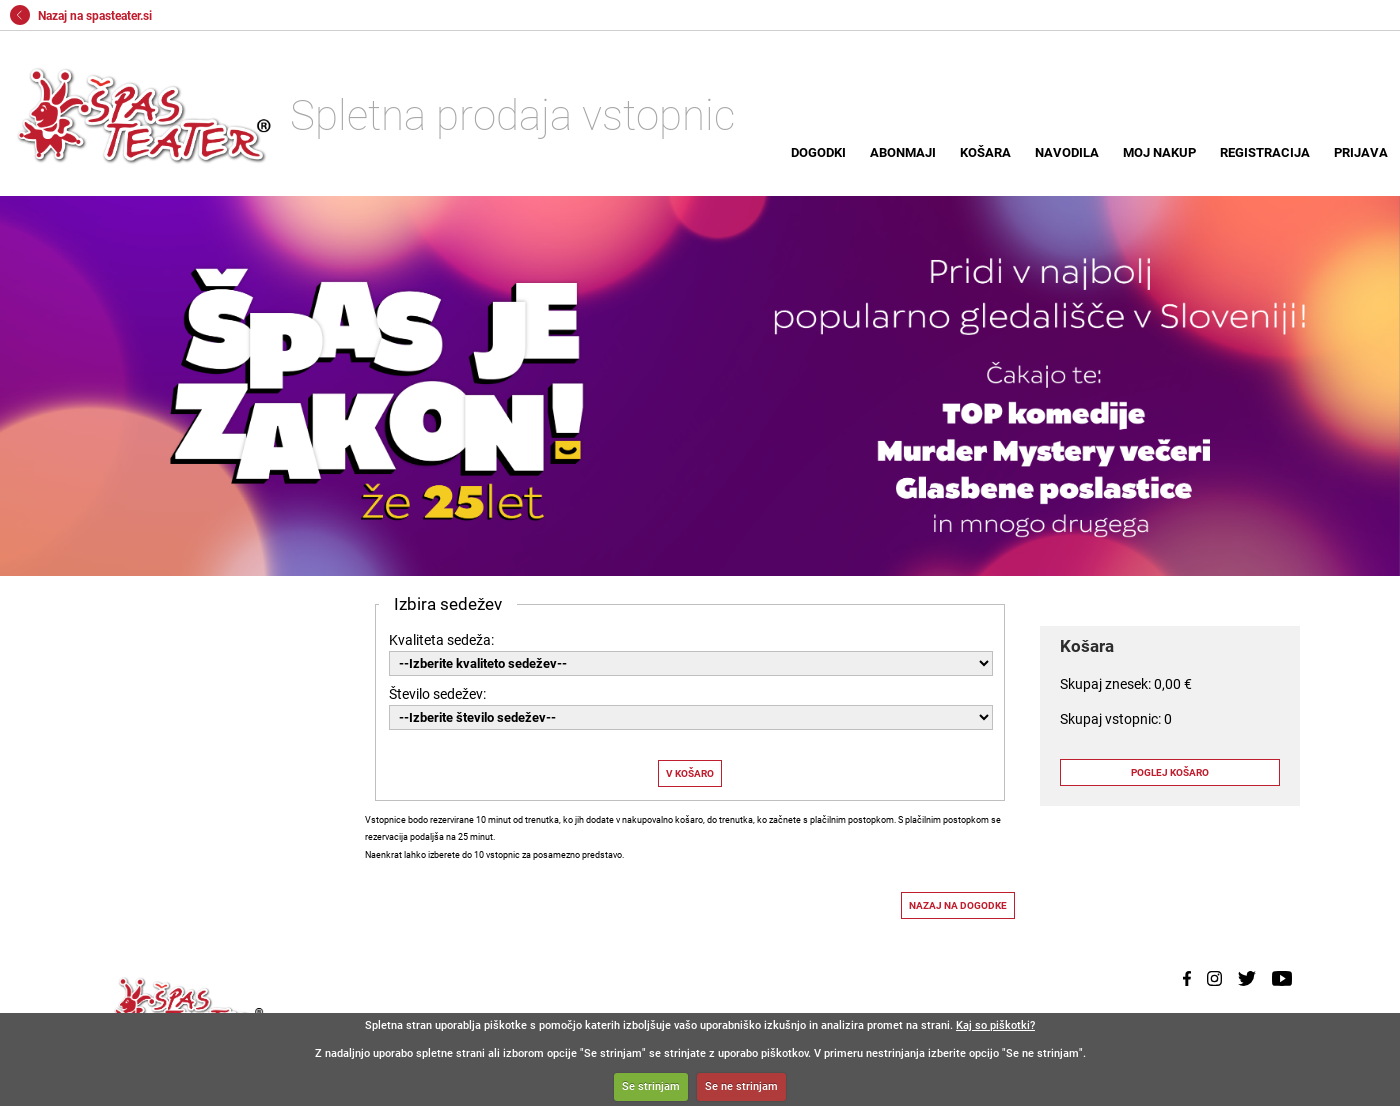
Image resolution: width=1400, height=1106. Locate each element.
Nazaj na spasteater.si (81, 16)
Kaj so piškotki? (995, 1025)
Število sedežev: (437, 694)
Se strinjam (651, 1086)
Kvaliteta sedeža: (441, 640)
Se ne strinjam (741, 1086)
